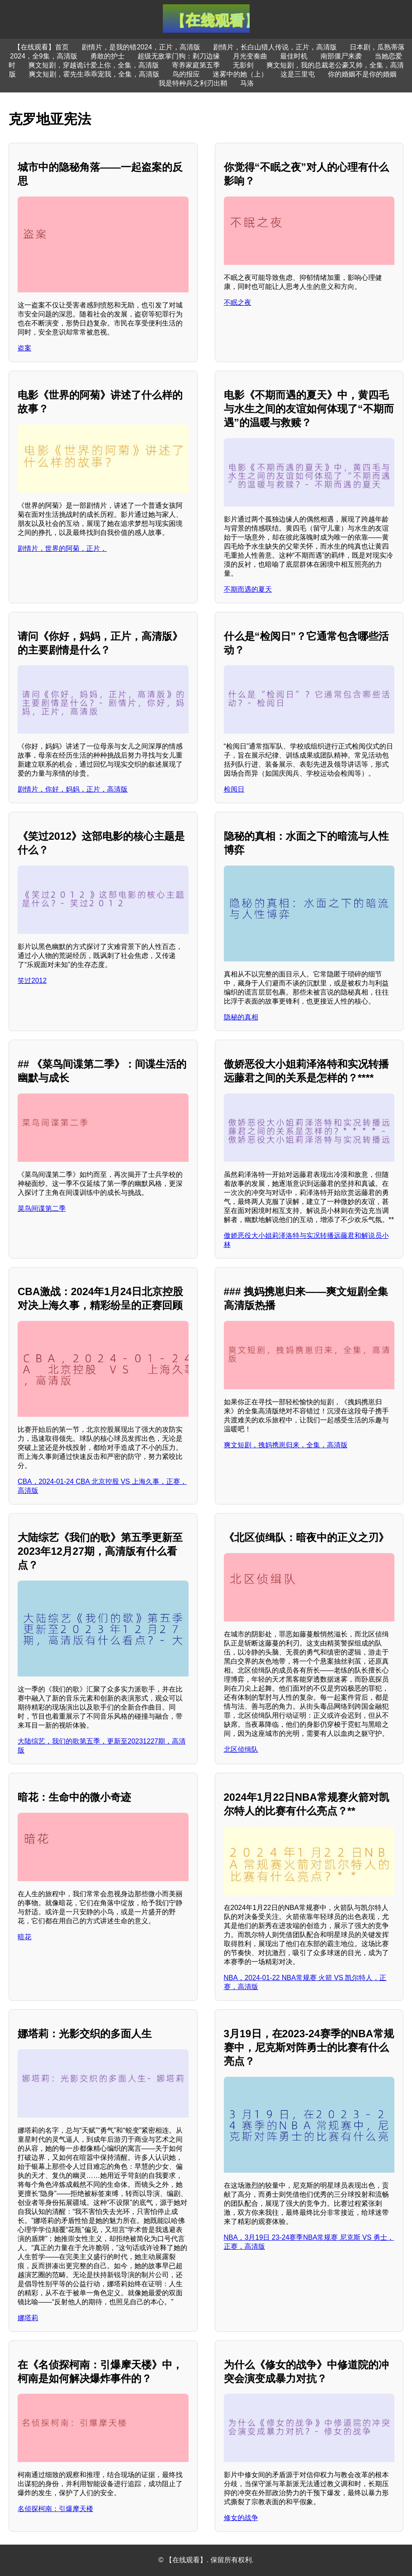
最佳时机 (294, 56)
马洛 (247, 83)
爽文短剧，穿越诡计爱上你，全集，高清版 (93, 65)
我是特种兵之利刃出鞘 (193, 83)
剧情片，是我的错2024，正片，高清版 (141, 47)
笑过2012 (32, 980)
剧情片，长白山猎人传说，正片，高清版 (275, 47)
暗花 (24, 1936)
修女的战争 (241, 2517)
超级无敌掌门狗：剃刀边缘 (178, 56)
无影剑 (243, 65)
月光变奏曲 (250, 56)
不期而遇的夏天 (248, 589)
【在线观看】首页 (41, 47)
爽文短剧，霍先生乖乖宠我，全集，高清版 (94, 74)
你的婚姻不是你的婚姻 (362, 74)
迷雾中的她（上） (240, 74)
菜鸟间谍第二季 (42, 1208)
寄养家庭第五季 (196, 65)
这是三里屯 (298, 74)
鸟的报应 (186, 74)
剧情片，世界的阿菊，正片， (62, 548)
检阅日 (234, 789)
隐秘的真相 (241, 1017)
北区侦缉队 (241, 1749)
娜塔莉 (28, 2317)
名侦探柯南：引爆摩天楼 (55, 2508)
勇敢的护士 (107, 56)
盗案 (24, 348)
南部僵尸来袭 (341, 56)
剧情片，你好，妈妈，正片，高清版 (73, 789)
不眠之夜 (237, 302)
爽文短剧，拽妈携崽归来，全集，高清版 (286, 1445)
